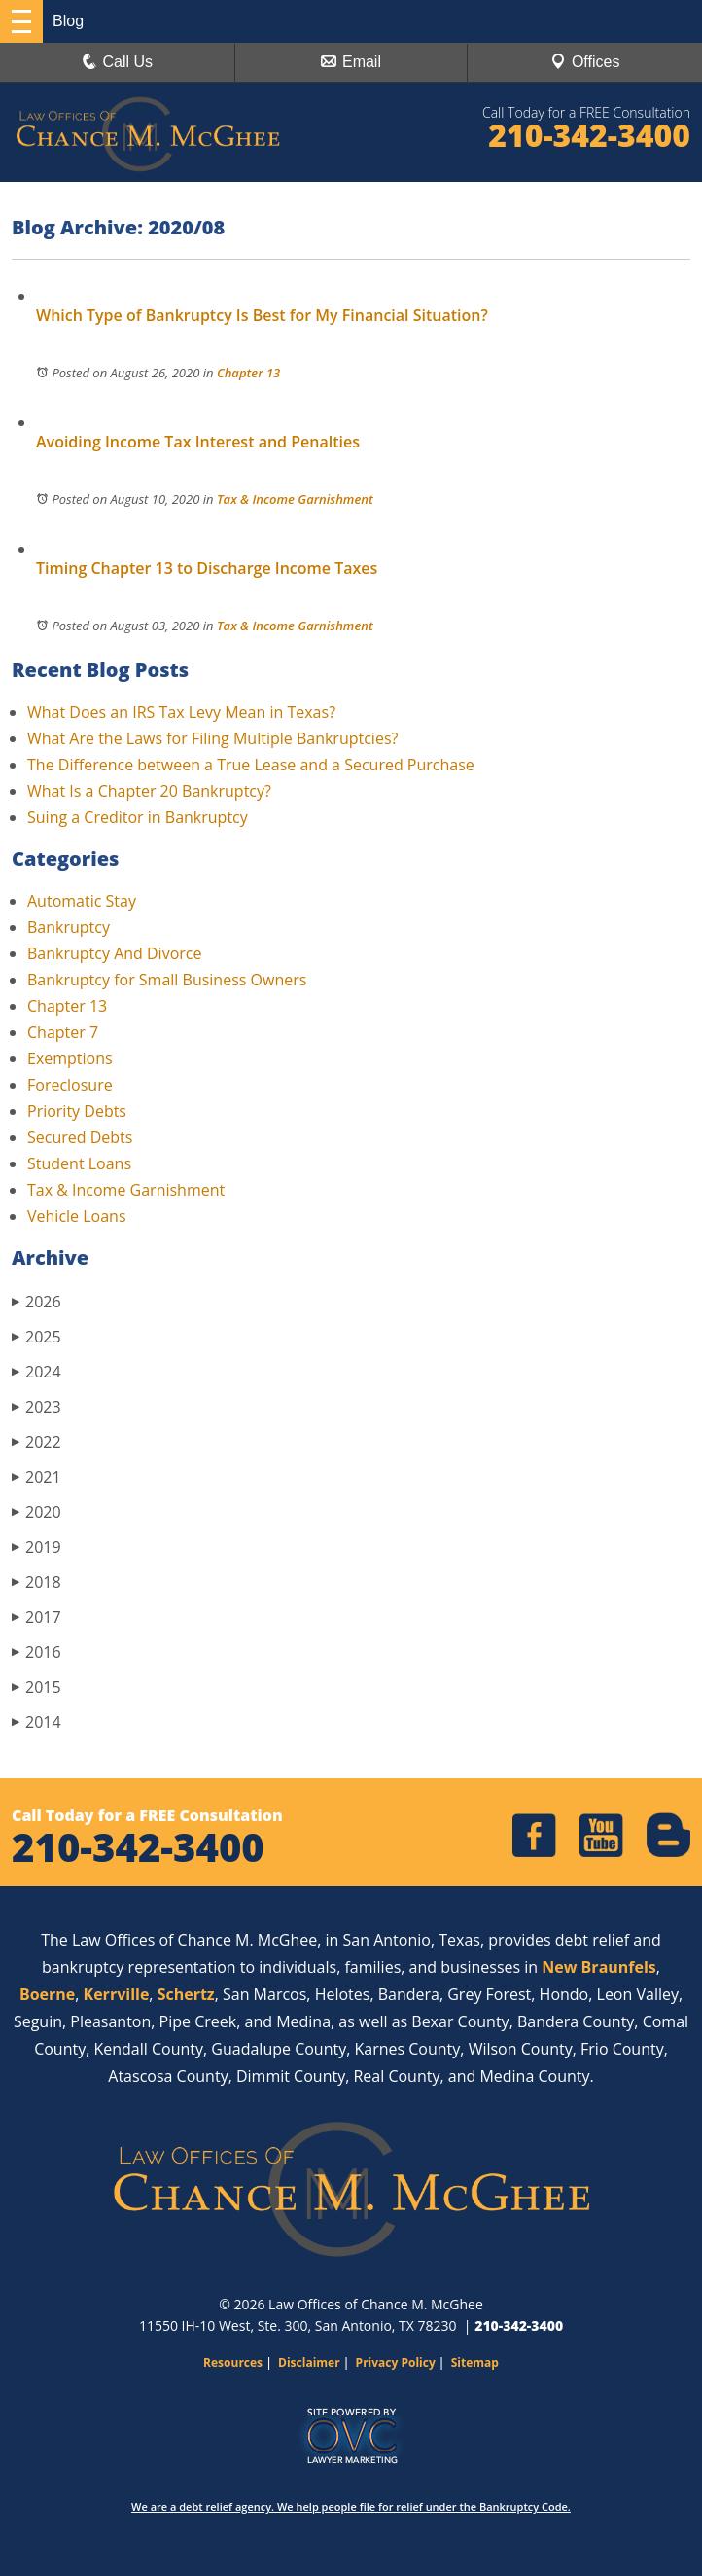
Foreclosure (70, 1084)
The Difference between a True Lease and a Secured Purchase (250, 764)
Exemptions (70, 1058)
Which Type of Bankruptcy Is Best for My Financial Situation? (262, 315)
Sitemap (475, 2362)
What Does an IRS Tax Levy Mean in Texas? (181, 712)
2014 (36, 1721)
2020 (36, 1511)
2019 (36, 1546)
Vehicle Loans (76, 1216)
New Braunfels (599, 1967)
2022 (36, 1441)
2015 (36, 1686)
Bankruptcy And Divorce (114, 953)
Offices (585, 62)
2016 (36, 1651)
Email (351, 62)
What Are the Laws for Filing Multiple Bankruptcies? (212, 738)
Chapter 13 (248, 372)
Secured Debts (79, 1137)
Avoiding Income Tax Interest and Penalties (198, 441)
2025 (36, 1336)
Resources (233, 2362)
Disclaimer (309, 2362)
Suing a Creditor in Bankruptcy (137, 817)
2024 (36, 1371)
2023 (36, 1406)
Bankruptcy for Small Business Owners (166, 979)
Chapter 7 (62, 1032)
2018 (36, 1581)
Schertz (186, 1994)
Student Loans (79, 1163)
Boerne (47, 1994)
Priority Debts (76, 1111)
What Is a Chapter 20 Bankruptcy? (149, 791)
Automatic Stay (81, 901)
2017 (36, 1616)
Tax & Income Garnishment (295, 499)
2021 (36, 1476)
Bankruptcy (68, 927)
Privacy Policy (396, 2362)
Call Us (118, 62)
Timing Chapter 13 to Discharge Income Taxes (206, 568)
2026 (36, 1301)
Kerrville (117, 1994)
